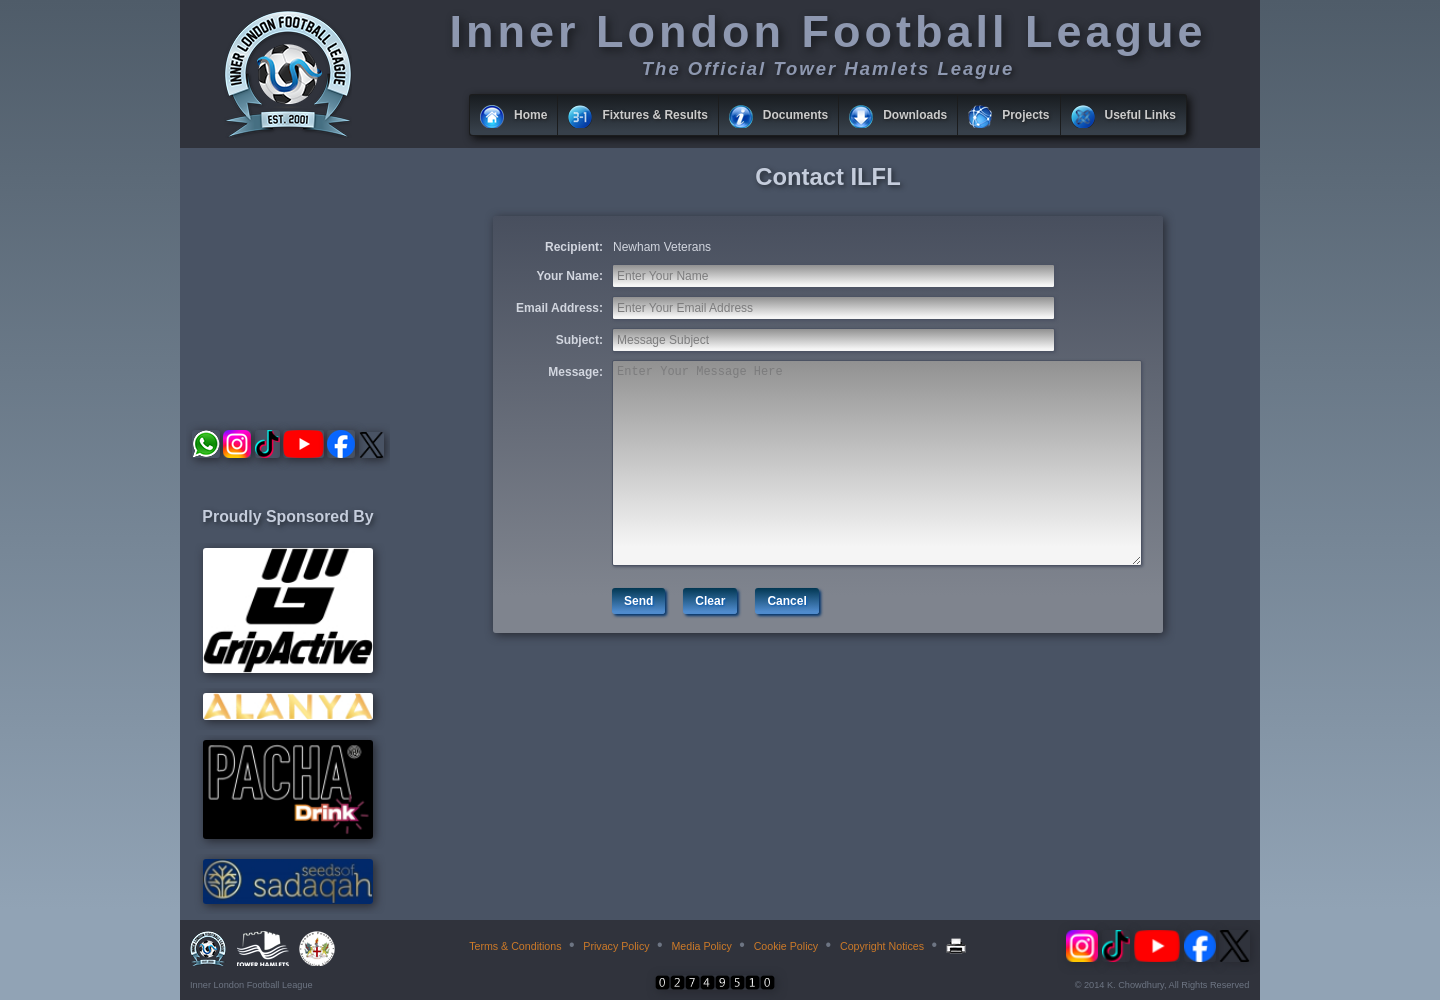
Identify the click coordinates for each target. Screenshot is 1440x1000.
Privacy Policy (616, 946)
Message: (575, 372)
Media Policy (701, 946)
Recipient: (574, 247)
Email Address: (559, 308)
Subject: (579, 340)
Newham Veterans (662, 247)
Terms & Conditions (515, 946)
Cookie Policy (786, 946)
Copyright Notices (882, 946)
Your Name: (570, 276)
